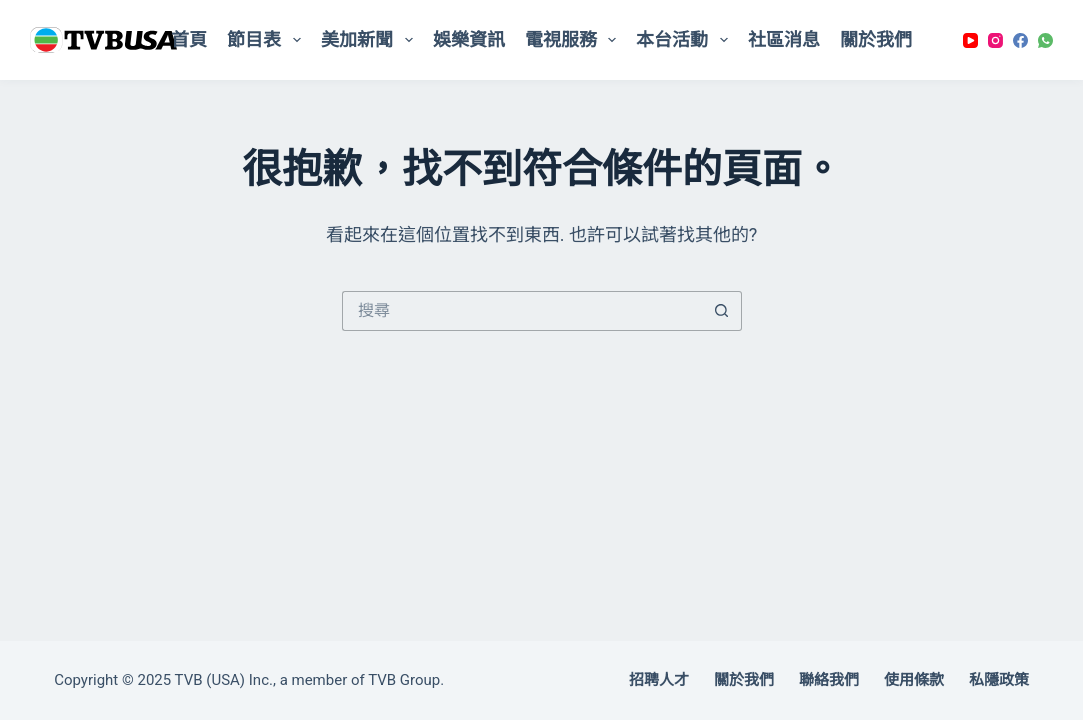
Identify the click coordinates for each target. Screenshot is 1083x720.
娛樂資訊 (469, 39)
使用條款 (914, 680)
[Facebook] (1020, 40)
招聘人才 (659, 680)
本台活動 (686, 40)
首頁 (189, 39)
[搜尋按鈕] (722, 311)
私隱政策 (999, 680)
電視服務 (575, 40)
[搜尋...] (522, 311)
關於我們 (876, 39)
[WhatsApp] (1045, 40)
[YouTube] (970, 40)
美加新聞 (371, 40)
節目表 (268, 40)
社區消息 (784, 39)
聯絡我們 (829, 680)
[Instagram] (995, 40)
